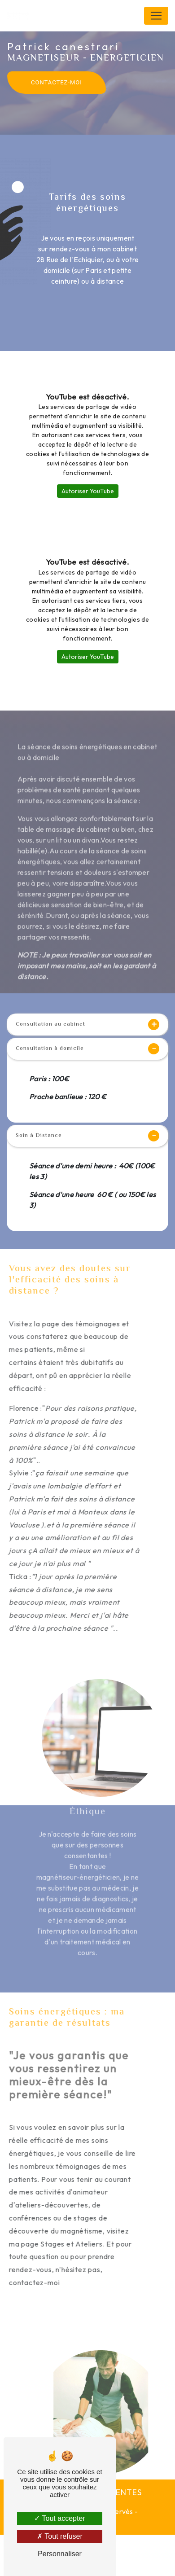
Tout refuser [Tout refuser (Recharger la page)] (60, 2536)
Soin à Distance (87, 1135)
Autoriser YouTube (87, 491)
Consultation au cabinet (87, 1024)
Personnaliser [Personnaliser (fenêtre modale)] (60, 2554)
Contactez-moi (56, 82)
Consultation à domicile (87, 1048)
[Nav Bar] (156, 16)
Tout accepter (59, 2518)
